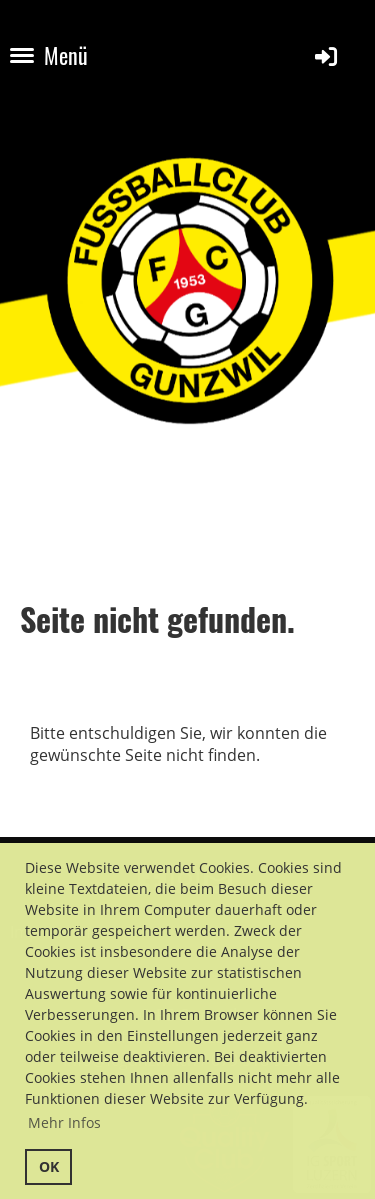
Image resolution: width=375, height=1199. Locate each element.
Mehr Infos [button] (64, 1122)
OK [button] (49, 1166)
